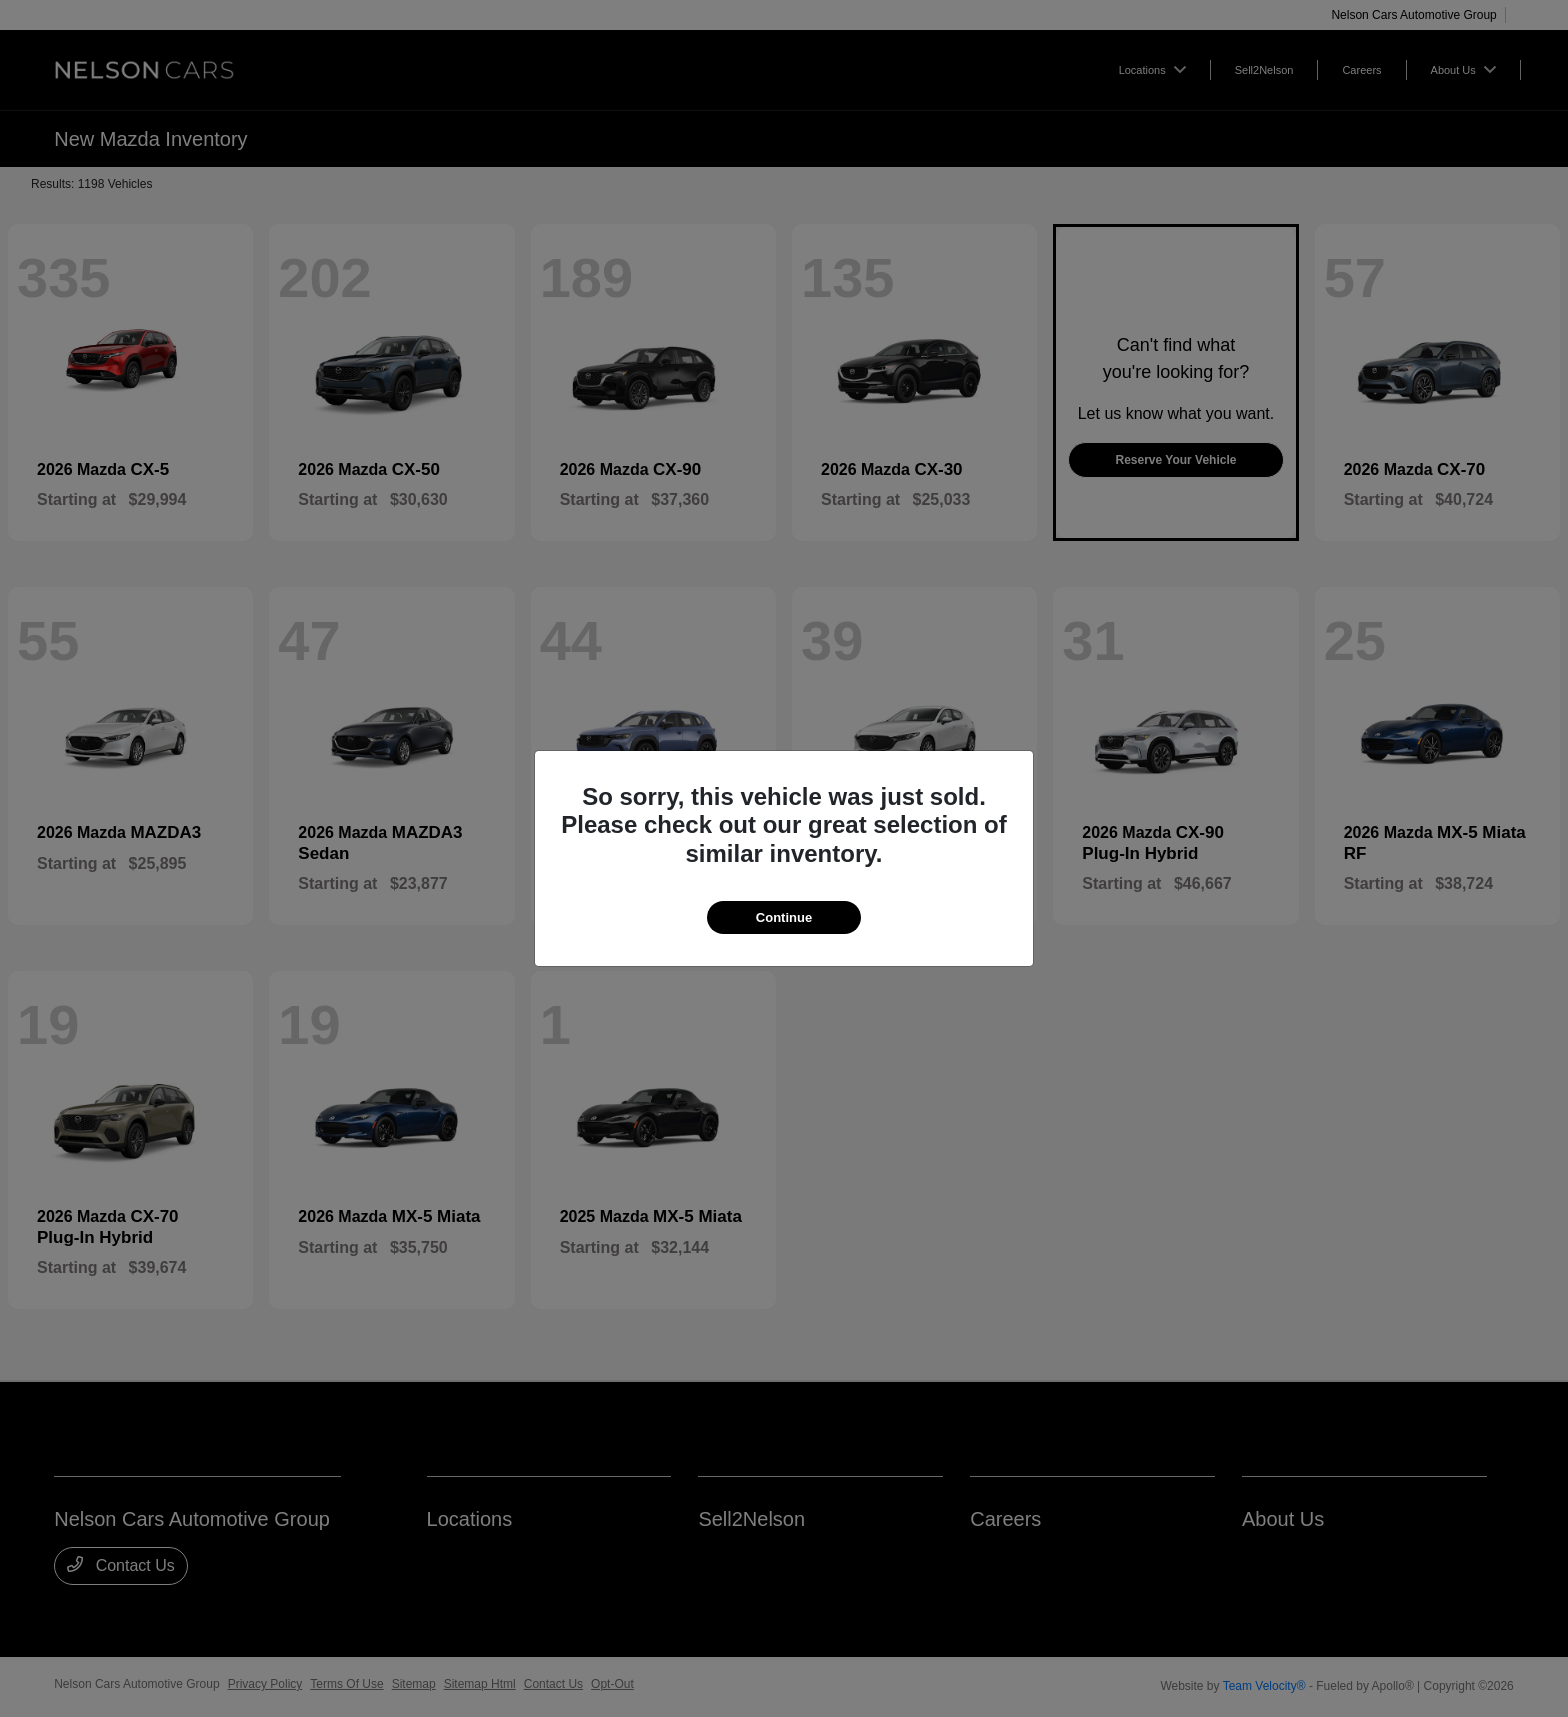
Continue (784, 917)
